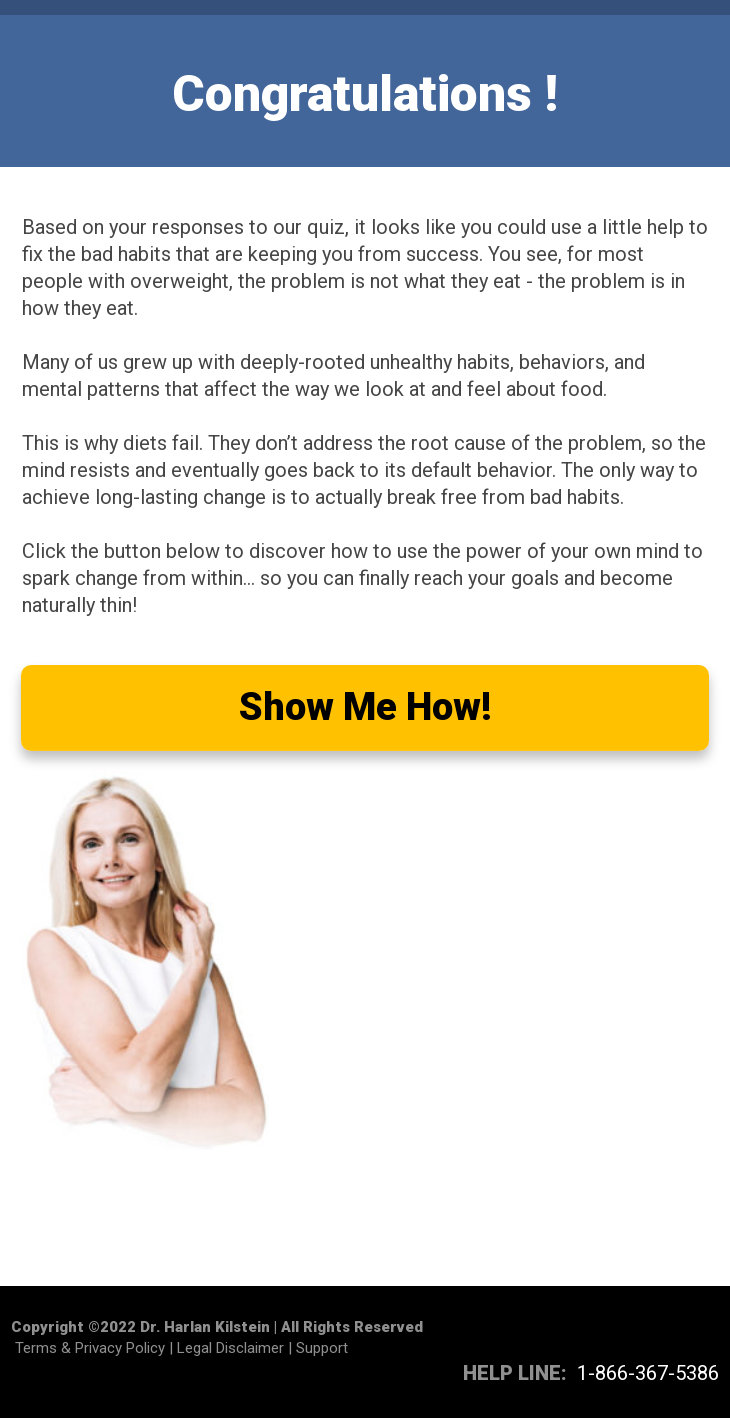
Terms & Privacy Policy (90, 1348)
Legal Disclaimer (230, 1348)
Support (322, 1348)
